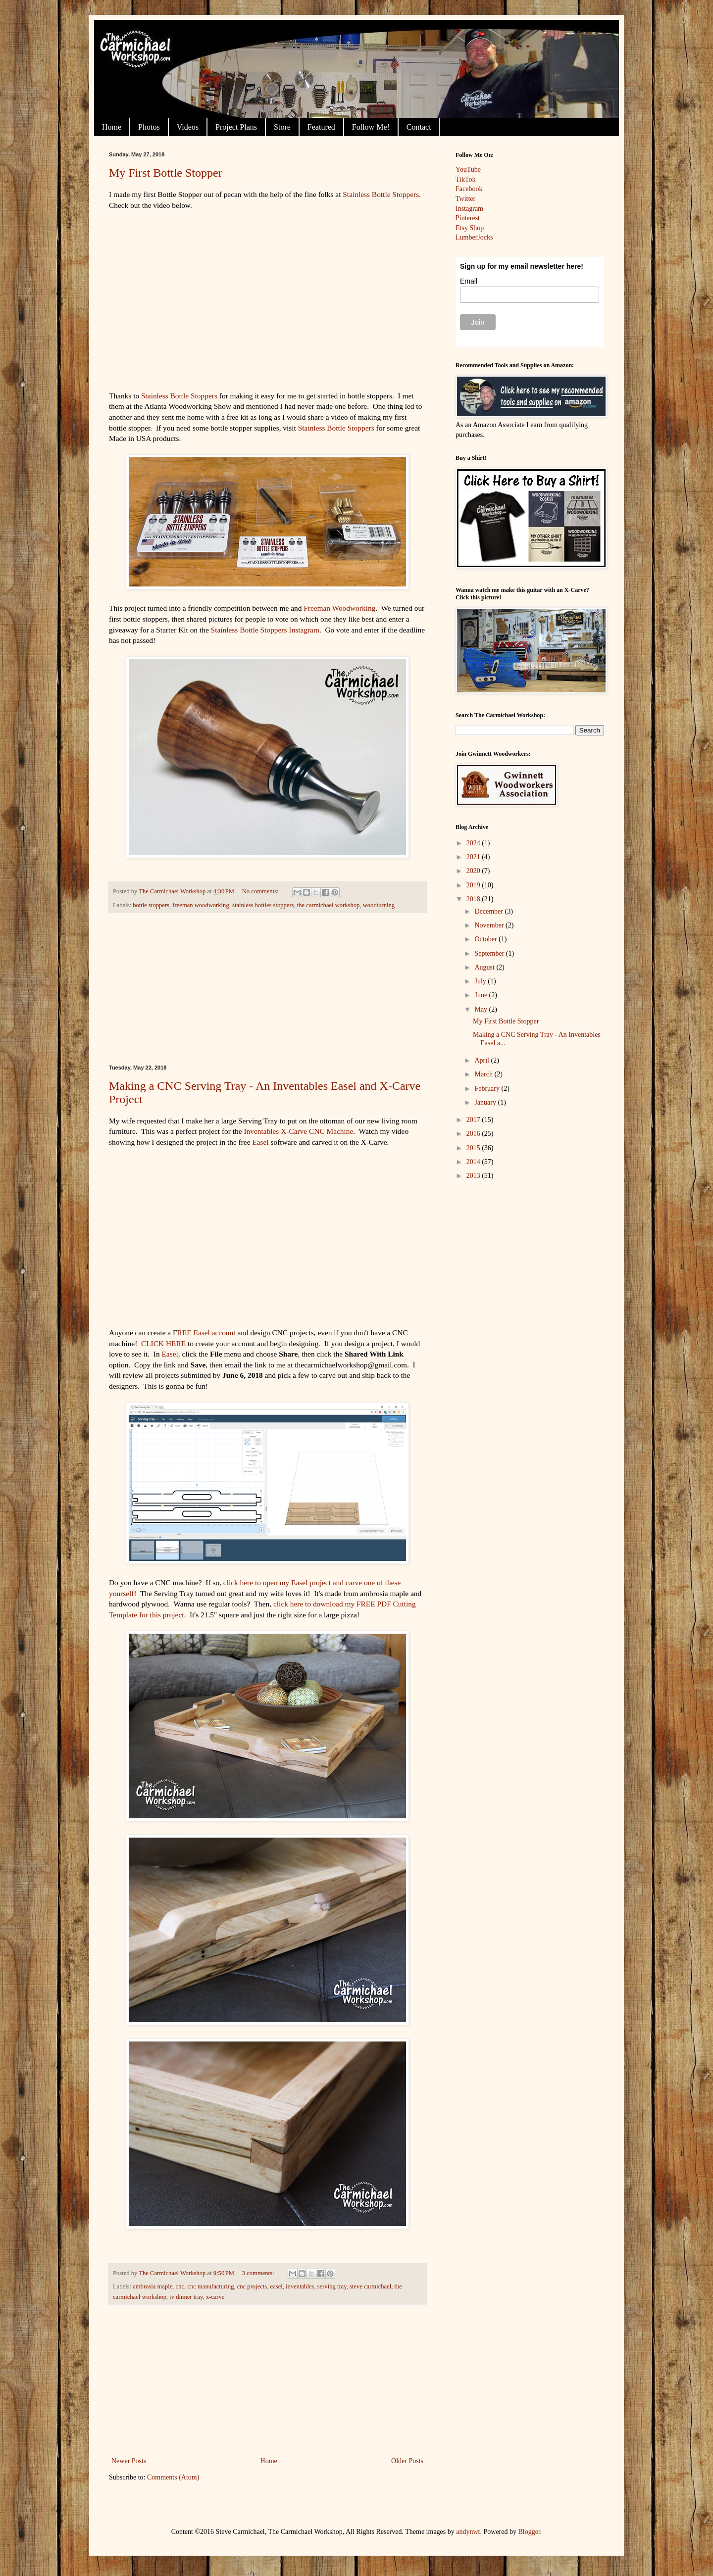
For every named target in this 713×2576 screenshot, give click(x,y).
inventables (300, 2286)
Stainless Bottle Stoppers (381, 194)
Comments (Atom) (173, 2477)
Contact (419, 127)
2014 (474, 1162)
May (481, 1009)
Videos (188, 127)
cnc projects (252, 2286)
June (481, 995)
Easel (260, 1142)
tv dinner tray (186, 2296)
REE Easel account (207, 1332)
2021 (474, 857)
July (481, 981)
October (486, 939)
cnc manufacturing (210, 2286)
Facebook (469, 189)
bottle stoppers (151, 905)
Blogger (529, 2531)
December (489, 911)
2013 (474, 1175)
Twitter (465, 198)
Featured (321, 127)
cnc (180, 2286)
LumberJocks (474, 237)
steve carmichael (370, 2286)
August (485, 967)
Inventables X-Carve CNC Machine (298, 1131)
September (490, 953)
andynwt (468, 2531)
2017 (474, 1119)
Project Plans (236, 127)
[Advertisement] (267, 989)
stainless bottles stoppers (263, 905)
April (482, 1060)
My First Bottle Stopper (165, 172)
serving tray (332, 2286)
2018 (474, 899)
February (487, 1088)
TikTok (466, 179)
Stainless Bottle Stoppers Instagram (265, 630)
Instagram (469, 208)
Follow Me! (371, 127)
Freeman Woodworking (339, 608)
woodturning (379, 905)
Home (111, 127)
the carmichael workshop (328, 905)
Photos (149, 127)
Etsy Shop (470, 228)
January (486, 1102)
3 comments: (259, 2273)
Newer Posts (128, 2461)
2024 (474, 843)
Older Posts (407, 2461)
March (484, 1074)
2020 (474, 871)
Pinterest (468, 218)
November (490, 925)
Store (282, 127)
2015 (474, 1148)
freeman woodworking (200, 905)
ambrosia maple (152, 2286)
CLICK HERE (163, 1343)
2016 (474, 1133)
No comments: (261, 891)
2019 (474, 885)
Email (468, 281)
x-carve (215, 2296)
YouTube (468, 169)
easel (276, 2286)
